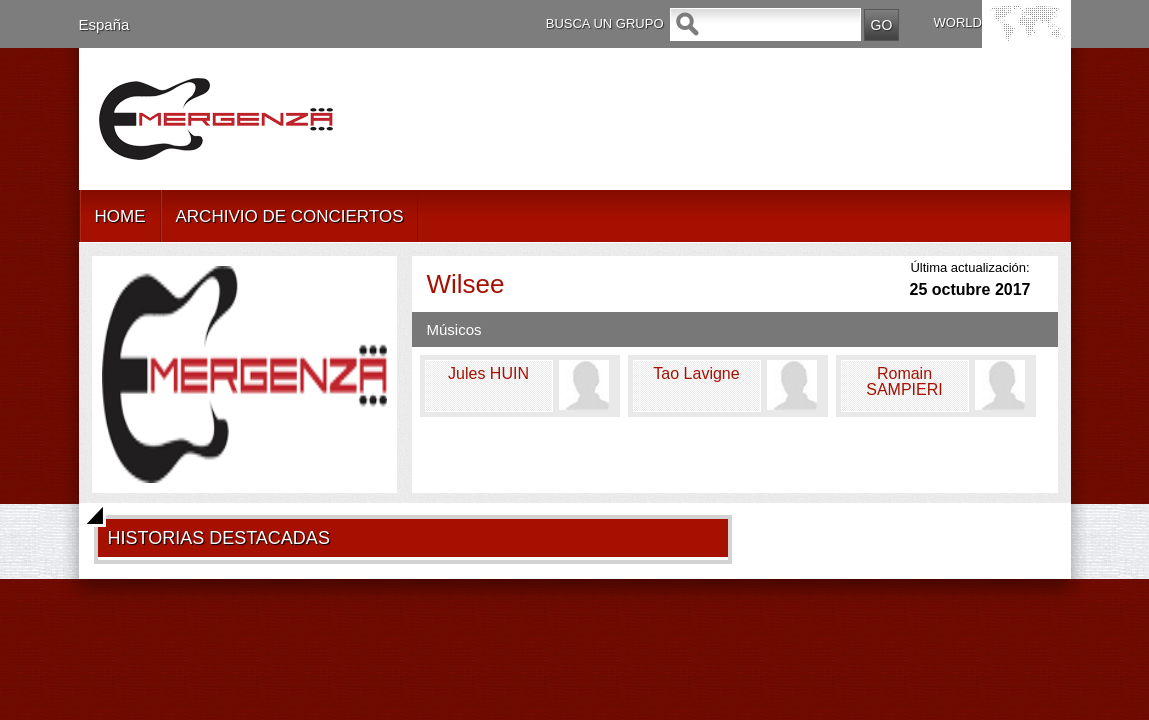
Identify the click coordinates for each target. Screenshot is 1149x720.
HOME (120, 216)
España (104, 24)
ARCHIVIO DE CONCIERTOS (290, 216)
